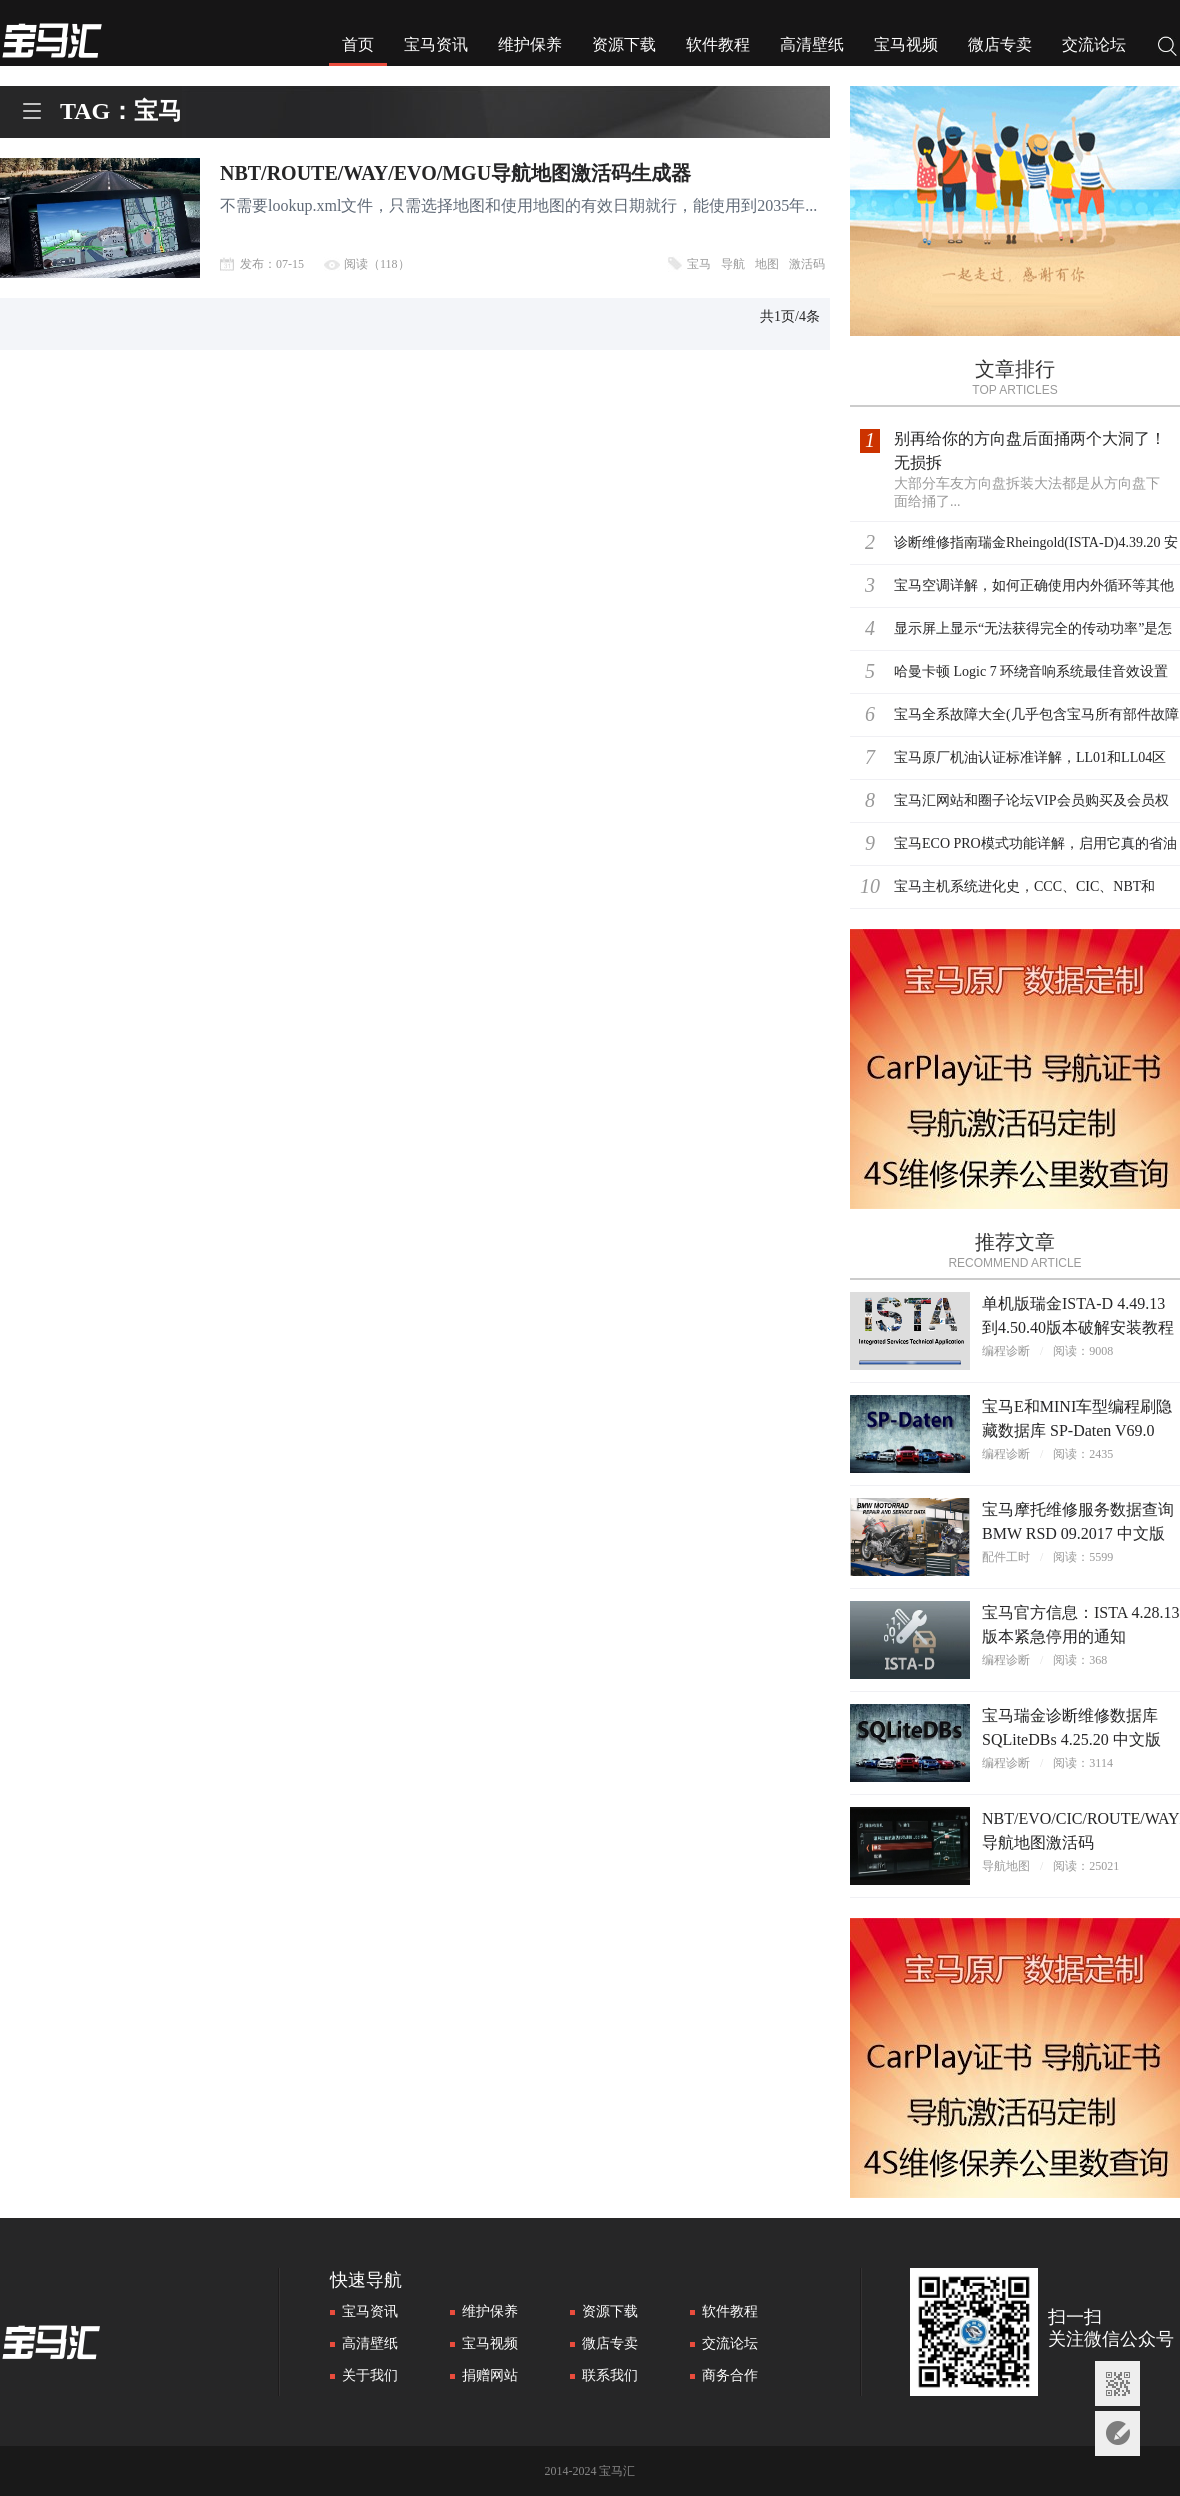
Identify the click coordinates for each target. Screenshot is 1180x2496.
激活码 (807, 264)
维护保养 (530, 44)
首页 (358, 44)
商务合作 (730, 2375)
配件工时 (1006, 1557)
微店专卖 (1000, 44)
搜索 (1168, 48)
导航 (733, 264)
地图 (767, 264)
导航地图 (1006, 1866)
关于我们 (370, 2375)
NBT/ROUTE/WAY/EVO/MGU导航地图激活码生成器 (455, 173)
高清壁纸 (812, 44)
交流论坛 (1094, 44)
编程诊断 (1006, 1351)
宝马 (699, 264)
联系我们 (610, 2375)
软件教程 (718, 44)
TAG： (97, 111)
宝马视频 (906, 44)
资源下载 (624, 44)
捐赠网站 (490, 2375)
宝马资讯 (436, 44)
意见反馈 (1117, 2433)
